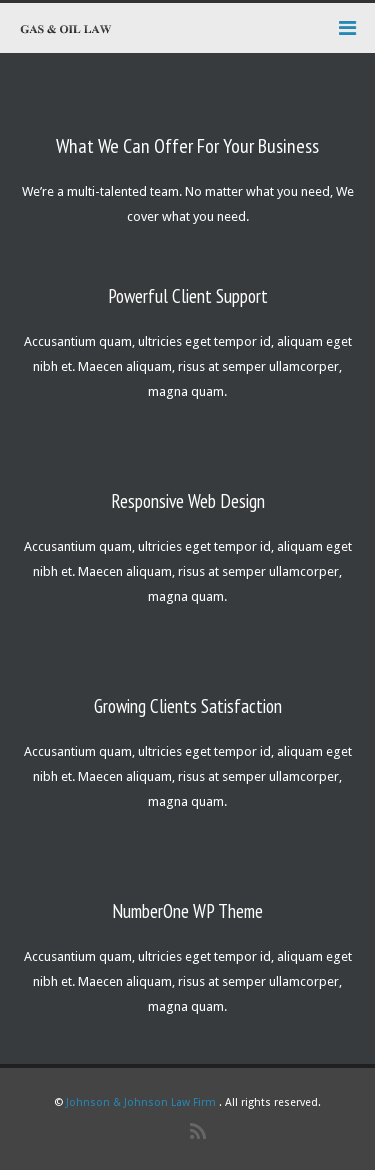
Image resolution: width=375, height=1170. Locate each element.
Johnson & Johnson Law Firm (141, 1102)
